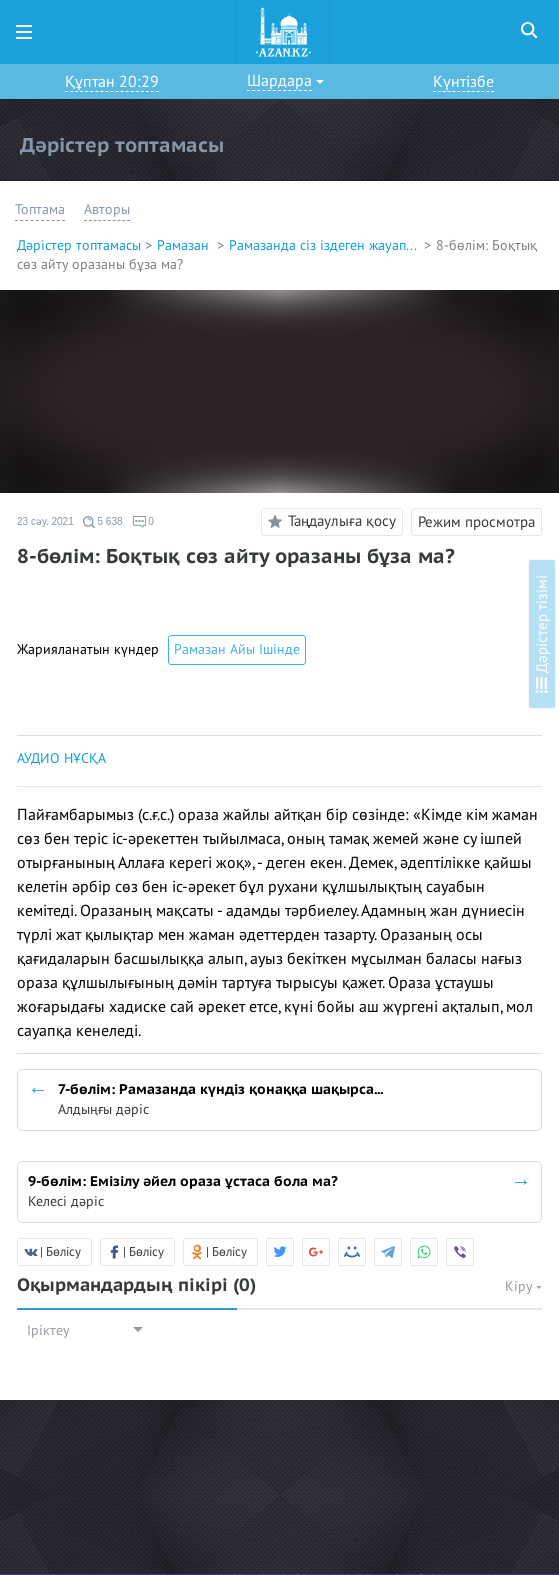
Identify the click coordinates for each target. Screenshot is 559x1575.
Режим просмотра (476, 522)
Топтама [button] (40, 209)
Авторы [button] (107, 209)
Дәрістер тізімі (542, 634)
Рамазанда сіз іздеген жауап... (324, 245)
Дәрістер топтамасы (79, 245)
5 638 (103, 522)
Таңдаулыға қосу (329, 522)
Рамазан (185, 245)
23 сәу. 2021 (45, 521)
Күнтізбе (463, 82)
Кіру (523, 1286)
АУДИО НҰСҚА (61, 758)
